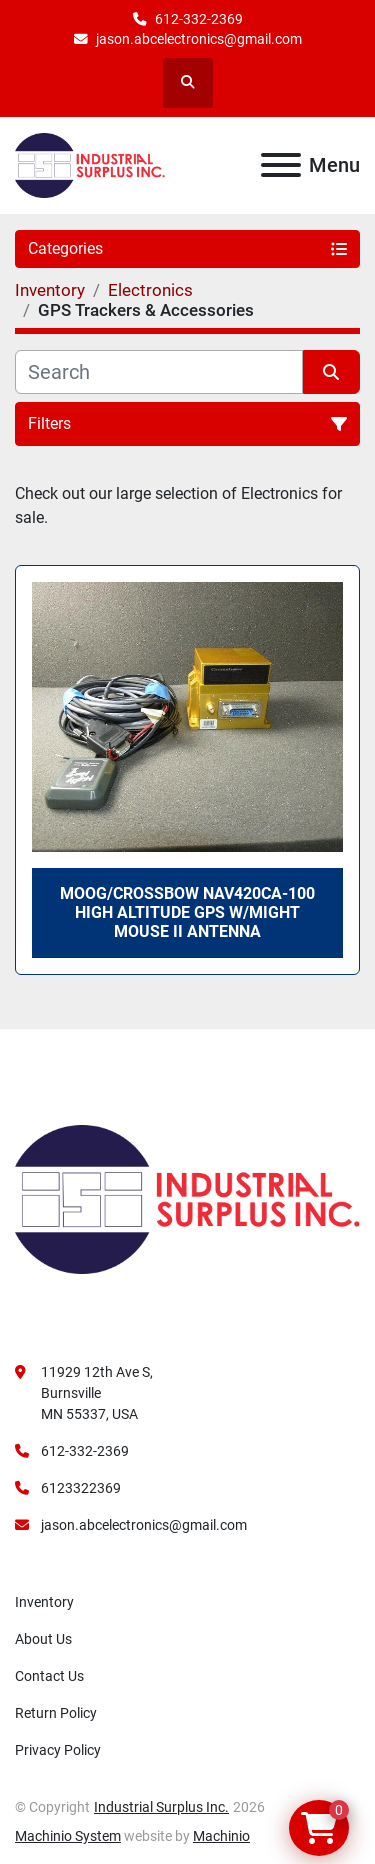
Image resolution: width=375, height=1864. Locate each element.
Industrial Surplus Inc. (161, 1807)
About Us (43, 1639)
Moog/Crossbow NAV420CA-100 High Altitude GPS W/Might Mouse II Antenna (187, 912)
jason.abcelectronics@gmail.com (199, 39)
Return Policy (56, 1713)
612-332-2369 (199, 19)
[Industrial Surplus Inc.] (187, 1198)
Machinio (221, 1836)
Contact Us (49, 1676)
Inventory (44, 1602)
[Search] (159, 372)
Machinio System (68, 1836)
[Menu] (281, 165)
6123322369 (81, 1488)
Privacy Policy (58, 1750)
